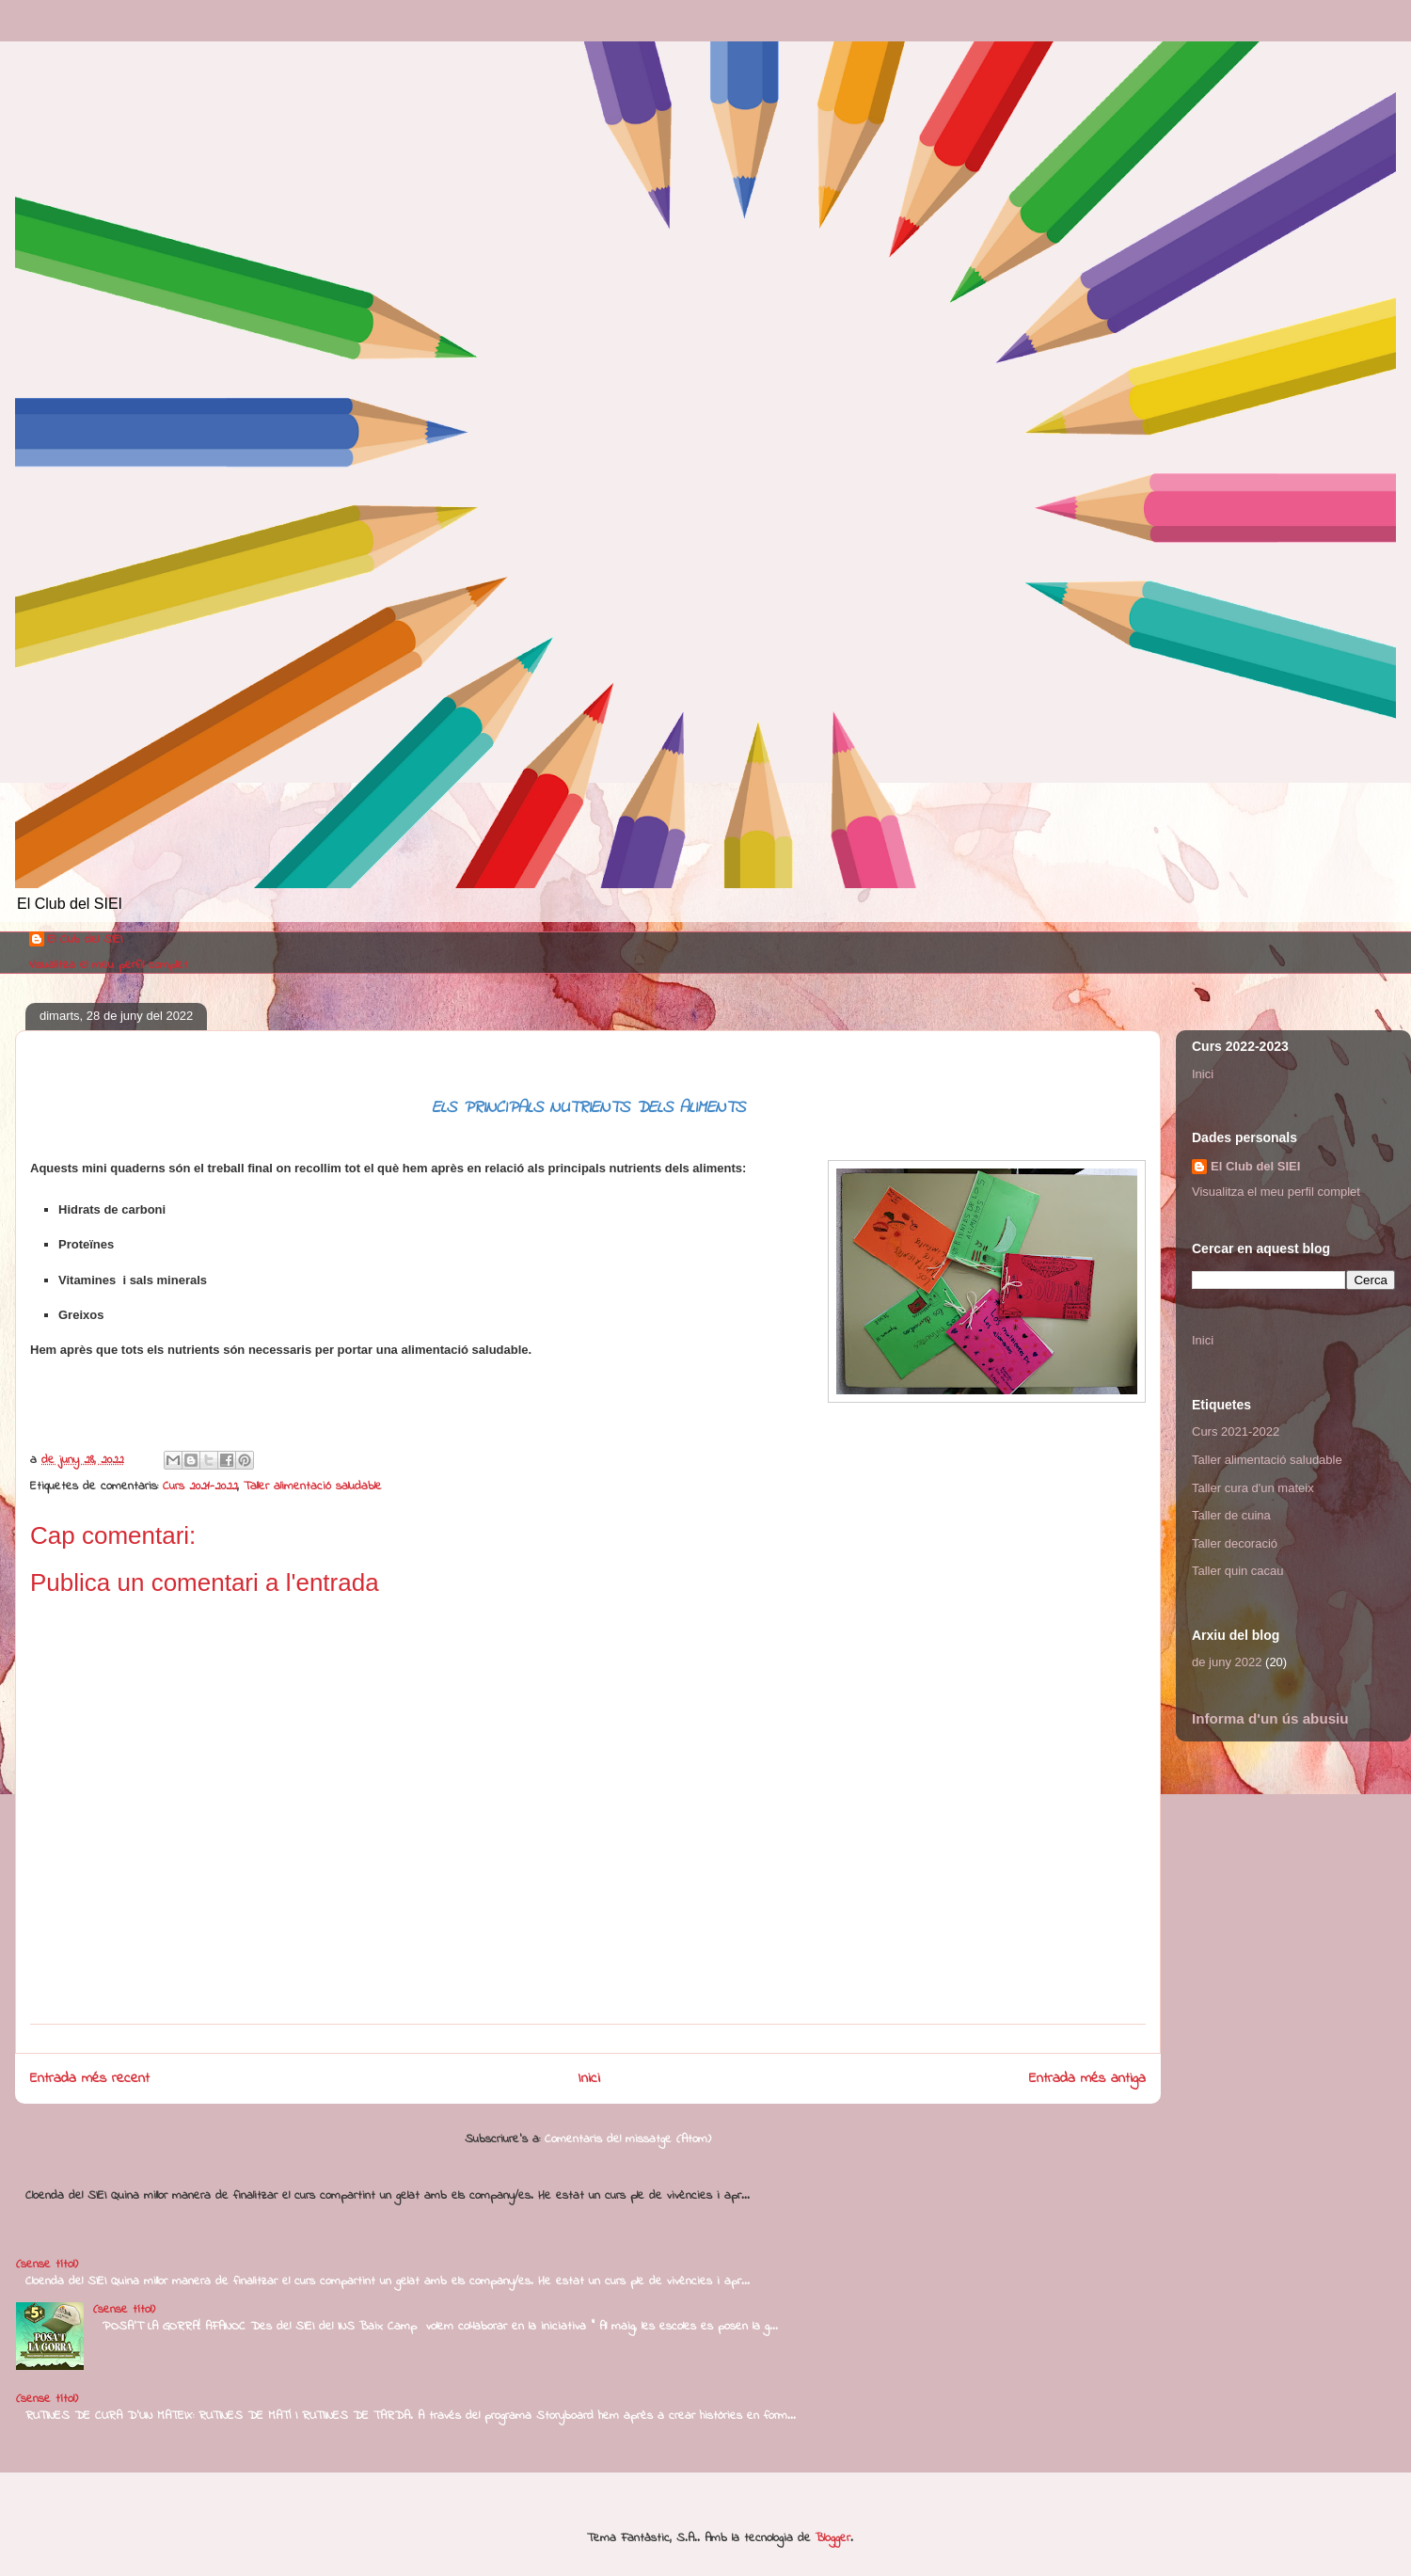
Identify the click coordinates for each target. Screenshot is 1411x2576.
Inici (589, 2079)
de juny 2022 (1226, 1662)
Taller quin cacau (1238, 1571)
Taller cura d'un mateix (1253, 1488)
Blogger (833, 2538)
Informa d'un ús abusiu (1270, 1718)
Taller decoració (1234, 1543)
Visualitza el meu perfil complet (108, 965)
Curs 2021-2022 (200, 1486)
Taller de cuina (1231, 1515)
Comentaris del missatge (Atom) (628, 2139)
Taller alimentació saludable (313, 1486)
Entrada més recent (90, 2079)
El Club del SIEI (85, 939)
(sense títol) (47, 2264)
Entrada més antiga (1087, 2079)
